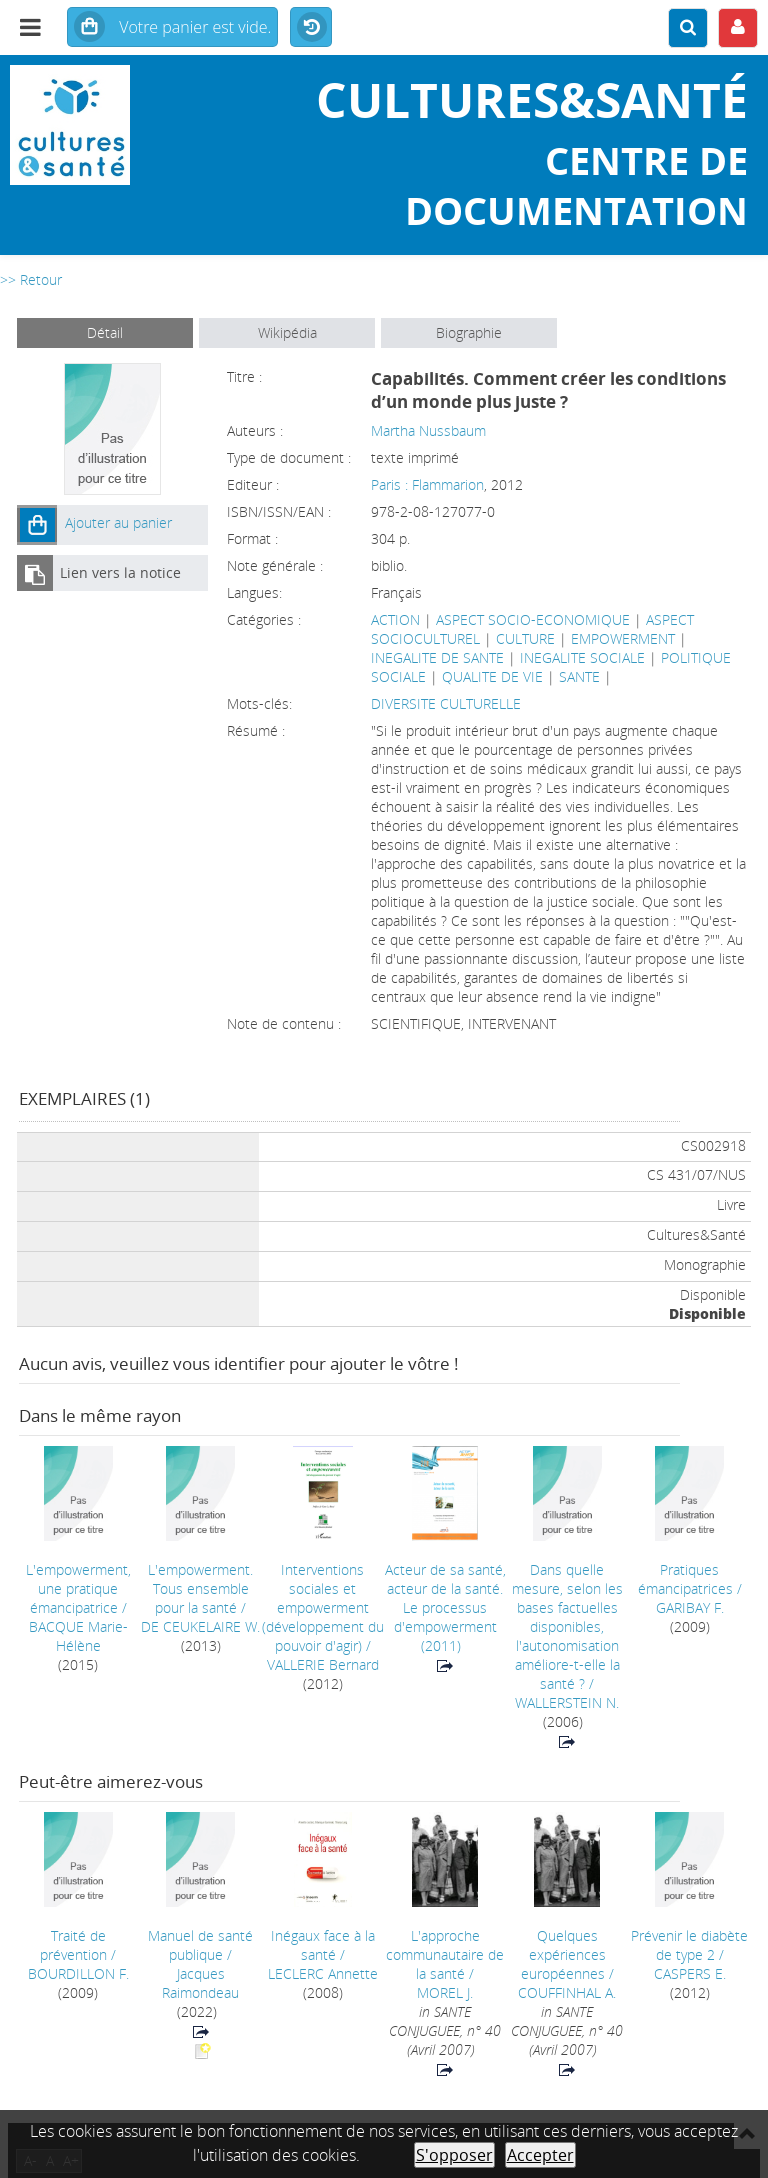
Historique (311, 28)
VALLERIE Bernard (323, 1664)
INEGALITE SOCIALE (582, 657)
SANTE (579, 676)
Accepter (540, 2155)
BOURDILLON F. (78, 1973)
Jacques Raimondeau (200, 1983)
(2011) (445, 1607)
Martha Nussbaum (428, 430)
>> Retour (31, 279)
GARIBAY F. (690, 1607)
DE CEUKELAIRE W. (200, 1626)
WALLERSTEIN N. (567, 1702)
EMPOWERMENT (623, 638)
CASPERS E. (690, 1973)
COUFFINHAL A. (567, 1992)
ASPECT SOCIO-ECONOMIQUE (533, 619)
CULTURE (525, 638)
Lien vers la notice (120, 572)
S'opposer (454, 2155)
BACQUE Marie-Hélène (78, 1636)
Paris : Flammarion (427, 484)
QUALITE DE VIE (492, 676)
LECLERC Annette (323, 1973)
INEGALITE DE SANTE (437, 657)
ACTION (395, 619)
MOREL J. (445, 1992)
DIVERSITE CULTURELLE (446, 703)
